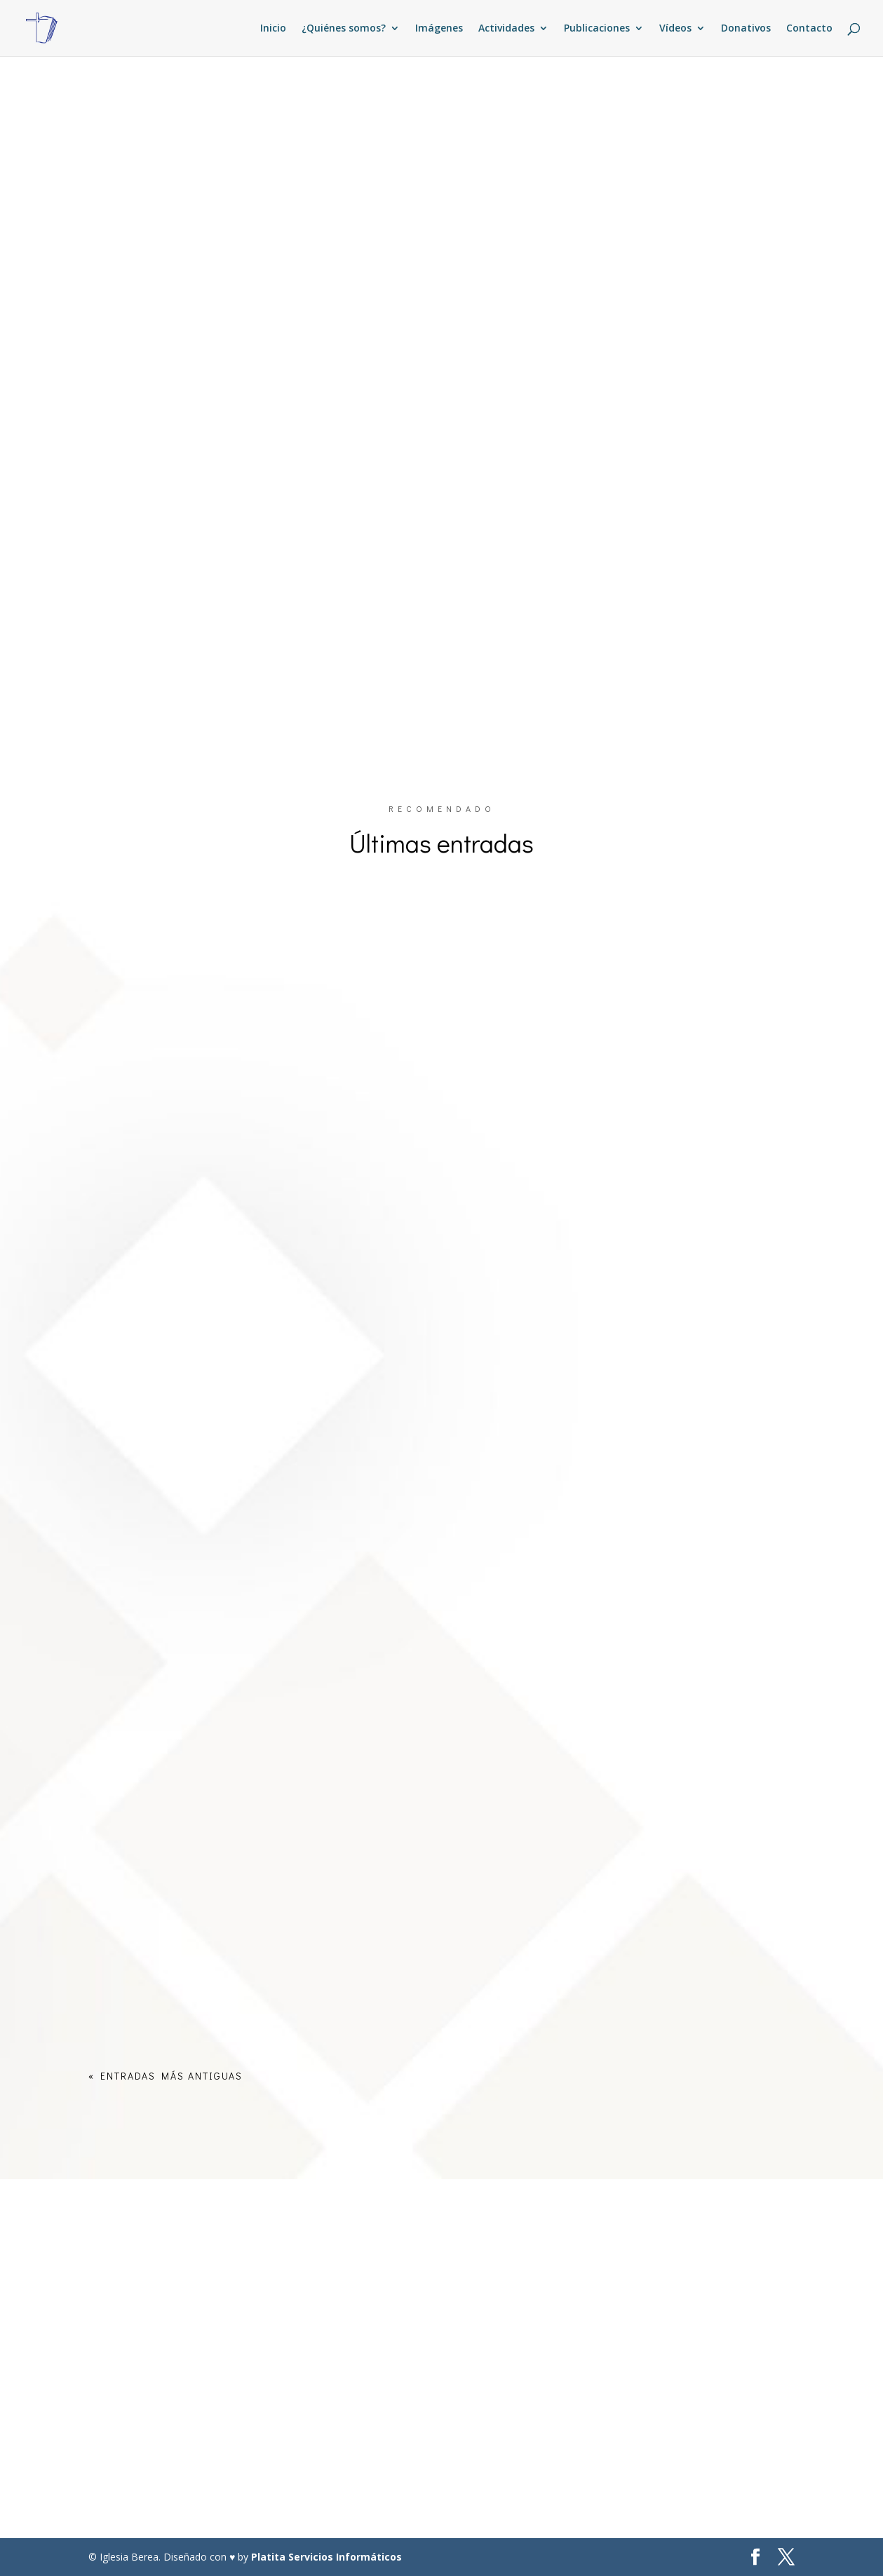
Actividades (506, 28)
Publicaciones (597, 28)
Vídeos (675, 28)
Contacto (809, 28)
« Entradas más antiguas (165, 2075)
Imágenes (439, 28)
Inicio (273, 28)
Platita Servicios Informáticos (326, 2556)
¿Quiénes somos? (344, 28)
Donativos (746, 28)
